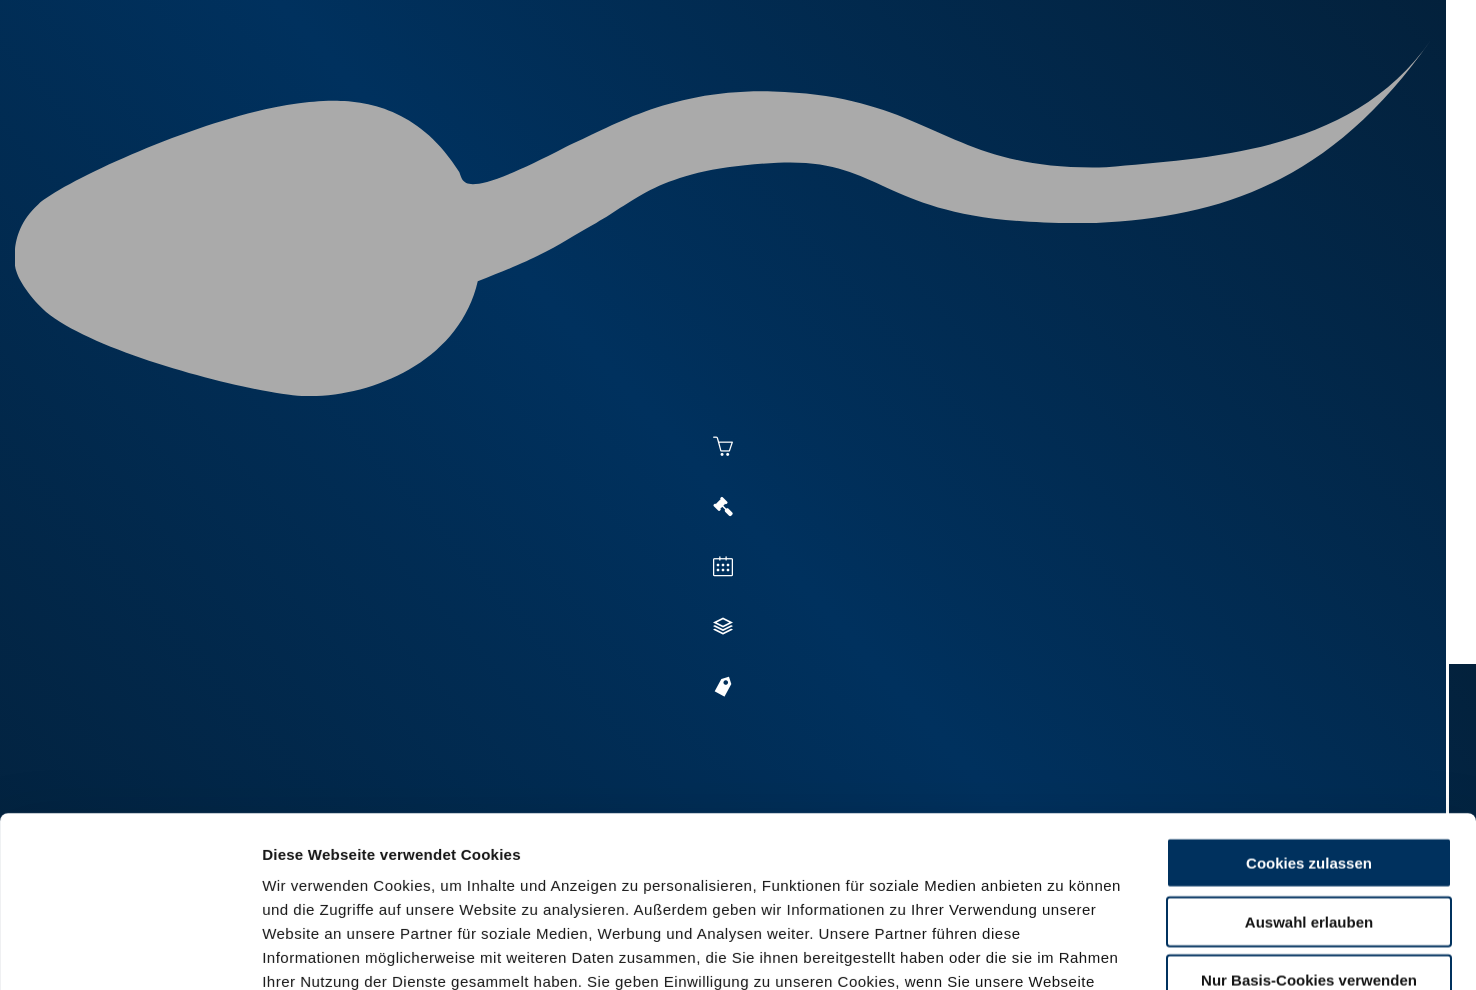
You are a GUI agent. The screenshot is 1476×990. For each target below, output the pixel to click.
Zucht (884, 92)
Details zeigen (1091, 950)
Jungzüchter (994, 92)
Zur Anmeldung (381, 537)
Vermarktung (774, 92)
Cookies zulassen (1309, 702)
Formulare (1194, 92)
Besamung (646, 92)
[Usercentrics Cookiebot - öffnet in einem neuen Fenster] (129, 951)
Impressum (485, 869)
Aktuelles (534, 92)
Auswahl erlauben (1309, 761)
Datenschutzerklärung (346, 869)
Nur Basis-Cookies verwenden (1309, 819)
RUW (1278, 92)
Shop (1099, 92)
